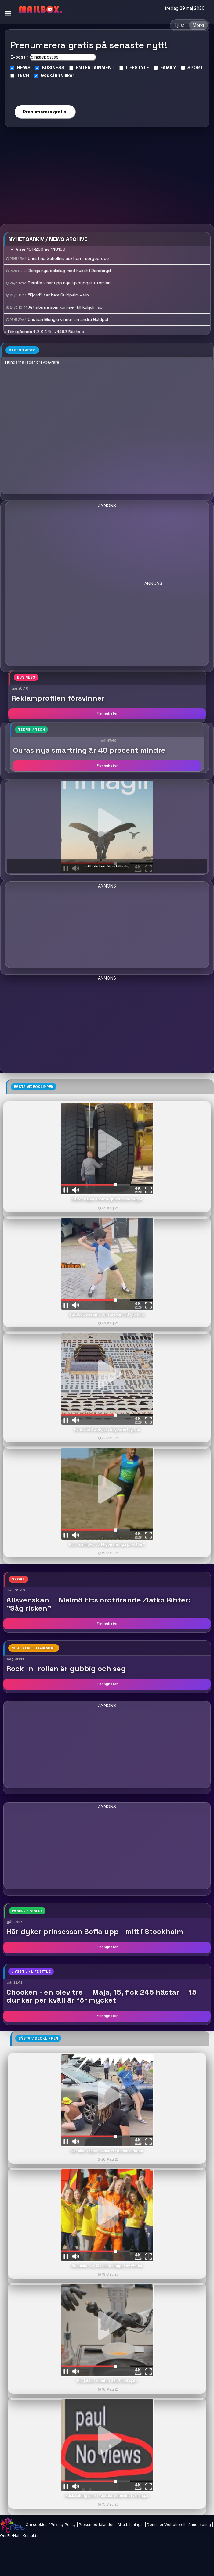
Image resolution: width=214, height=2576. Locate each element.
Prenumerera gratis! (45, 111)
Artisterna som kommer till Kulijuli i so (65, 307)
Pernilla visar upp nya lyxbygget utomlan (69, 282)
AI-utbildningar (131, 2525)
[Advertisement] (107, 178)
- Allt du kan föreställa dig (107, 866)
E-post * (19, 56)
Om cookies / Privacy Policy (51, 2525)
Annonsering (199, 2525)
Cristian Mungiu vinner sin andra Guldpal (68, 319)
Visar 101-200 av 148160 (40, 249)
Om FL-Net (10, 2535)
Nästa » (76, 331)
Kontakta (30, 2535)
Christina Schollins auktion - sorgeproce (68, 258)
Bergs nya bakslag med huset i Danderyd (69, 270)
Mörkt (198, 25)
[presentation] (45, 89)
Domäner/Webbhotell (166, 2525)
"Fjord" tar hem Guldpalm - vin (58, 295)
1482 (62, 331)
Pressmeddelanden (96, 2525)
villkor (67, 75)
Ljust (179, 25)
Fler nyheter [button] (107, 713)
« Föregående (18, 331)
